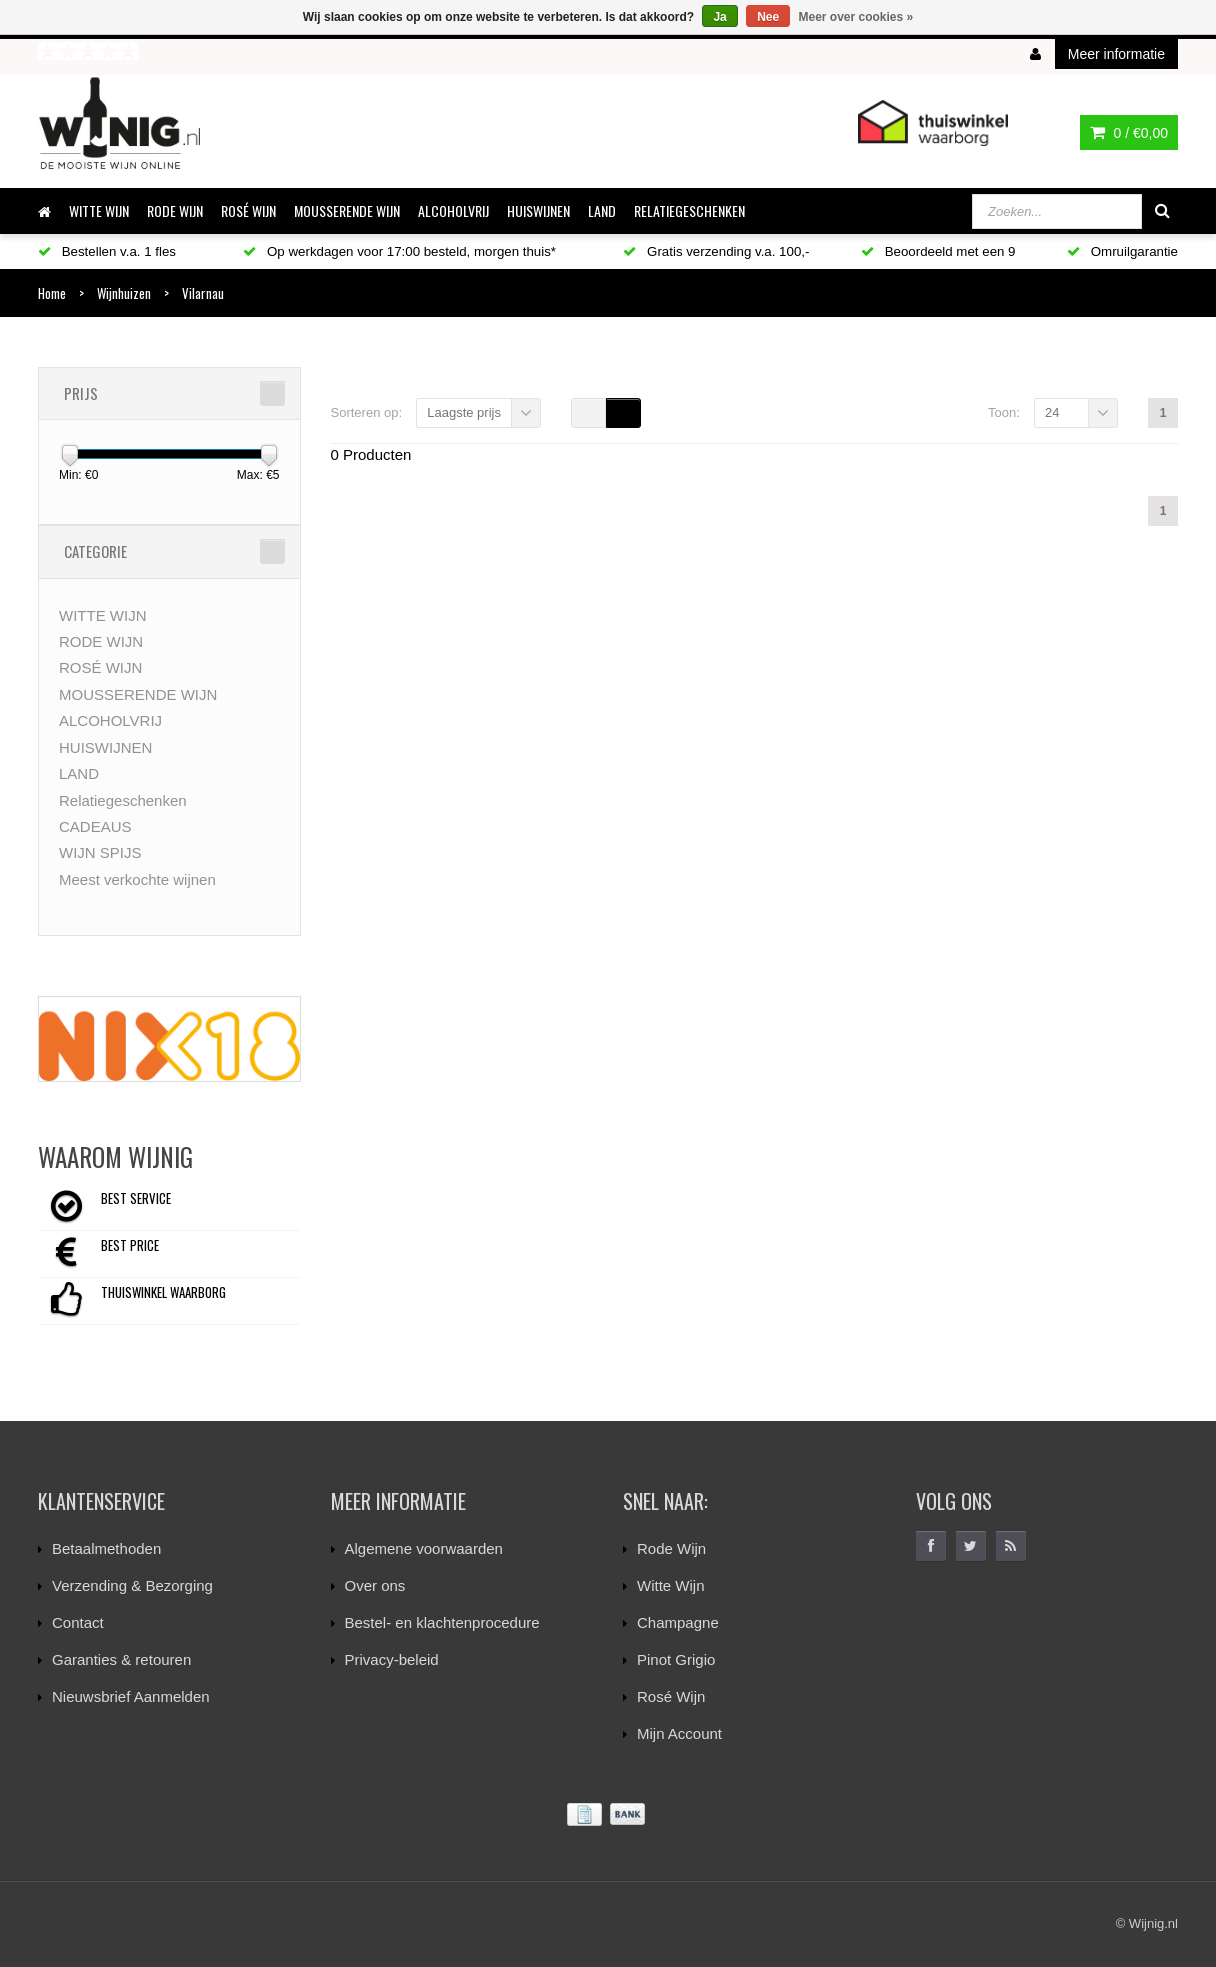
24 (1052, 412)
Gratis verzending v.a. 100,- (716, 251)
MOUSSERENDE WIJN (347, 210)
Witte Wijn (671, 1585)
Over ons (375, 1585)
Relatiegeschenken (689, 210)
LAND (602, 210)
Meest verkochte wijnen (137, 879)
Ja (719, 17)
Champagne (678, 1622)
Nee (768, 17)
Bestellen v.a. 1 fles (107, 251)
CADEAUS (95, 826)
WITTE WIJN (99, 210)
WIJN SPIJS (100, 852)
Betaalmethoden (106, 1548)
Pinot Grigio (676, 1659)
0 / (1129, 133)
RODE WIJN (175, 210)
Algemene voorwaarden (424, 1548)
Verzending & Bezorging (132, 1585)
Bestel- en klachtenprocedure (442, 1622)
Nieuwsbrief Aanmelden (131, 1696)
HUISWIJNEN (538, 210)
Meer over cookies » (856, 17)
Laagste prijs (464, 412)
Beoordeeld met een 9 (938, 251)
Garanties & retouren (121, 1659)
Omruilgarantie (1122, 251)
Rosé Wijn (671, 1696)
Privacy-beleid (392, 1659)
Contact (78, 1622)
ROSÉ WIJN (248, 210)
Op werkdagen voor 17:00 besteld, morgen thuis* (399, 251)
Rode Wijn (671, 1548)
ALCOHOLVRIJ (453, 210)
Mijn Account (679, 1733)
